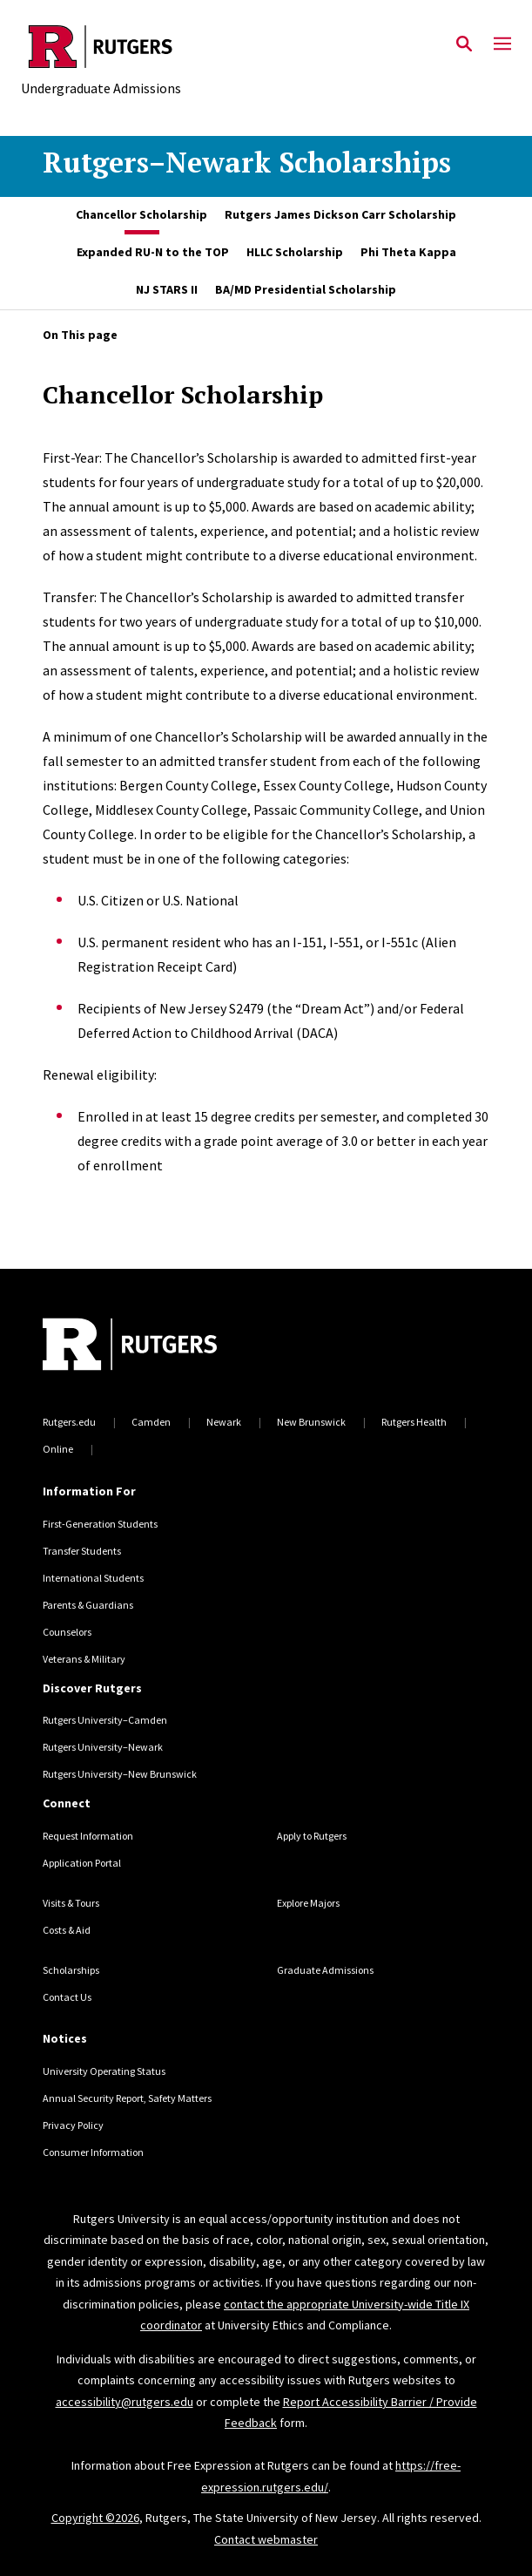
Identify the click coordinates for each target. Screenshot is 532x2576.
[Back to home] (160, 1346)
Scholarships (71, 1969)
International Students (93, 1577)
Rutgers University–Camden (105, 1719)
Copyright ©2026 (95, 2517)
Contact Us (67, 1996)
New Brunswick (311, 1421)
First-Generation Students (100, 1523)
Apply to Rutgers (312, 1835)
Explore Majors (308, 1902)
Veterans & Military (84, 1658)
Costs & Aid (67, 1929)
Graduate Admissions (325, 1969)
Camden (151, 1421)
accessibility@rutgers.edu (124, 2402)
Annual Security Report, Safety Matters (127, 2098)
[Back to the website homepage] (101, 46)
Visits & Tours (71, 1902)
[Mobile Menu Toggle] (502, 44)
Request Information (88, 1835)
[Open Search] (464, 44)
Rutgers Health (414, 1421)
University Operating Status (104, 2071)
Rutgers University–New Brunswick (120, 1773)
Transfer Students (82, 1550)
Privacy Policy (73, 2125)
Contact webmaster (266, 2539)
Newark (223, 1421)
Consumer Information (93, 2152)
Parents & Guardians (88, 1604)
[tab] (141, 215)
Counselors (67, 1631)
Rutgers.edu (69, 1421)
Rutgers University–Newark (103, 1746)
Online (58, 1448)
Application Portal (82, 1862)
